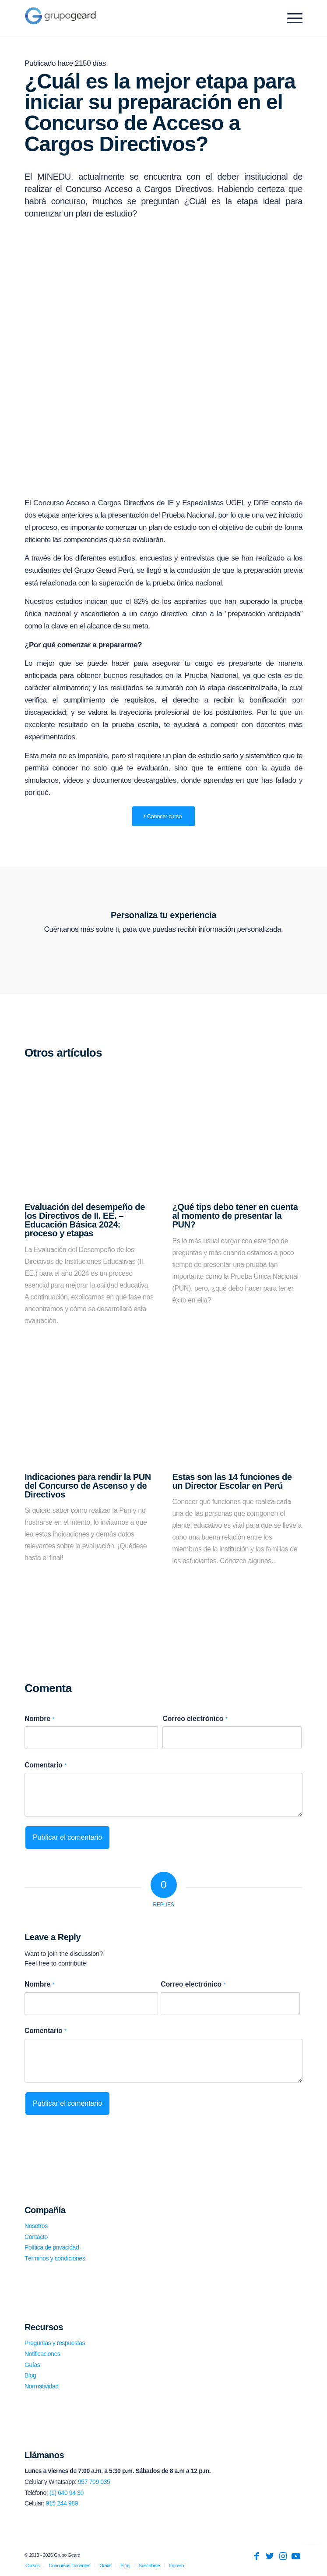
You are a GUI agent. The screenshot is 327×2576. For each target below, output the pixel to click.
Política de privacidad (52, 2247)
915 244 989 (62, 2503)
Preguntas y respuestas (55, 2342)
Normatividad (42, 2386)
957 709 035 (94, 2481)
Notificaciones (42, 2353)
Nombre (39, 1718)
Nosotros (36, 2225)
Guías (32, 2364)
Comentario (46, 1765)
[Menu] (290, 17)
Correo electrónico (194, 1718)
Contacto (36, 2236)
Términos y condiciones (55, 2258)
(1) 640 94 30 (66, 2492)
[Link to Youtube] (295, 2556)
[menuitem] (32, 2565)
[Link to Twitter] (269, 2556)
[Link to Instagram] (282, 2556)
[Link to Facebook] (256, 2556)
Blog (30, 2375)
